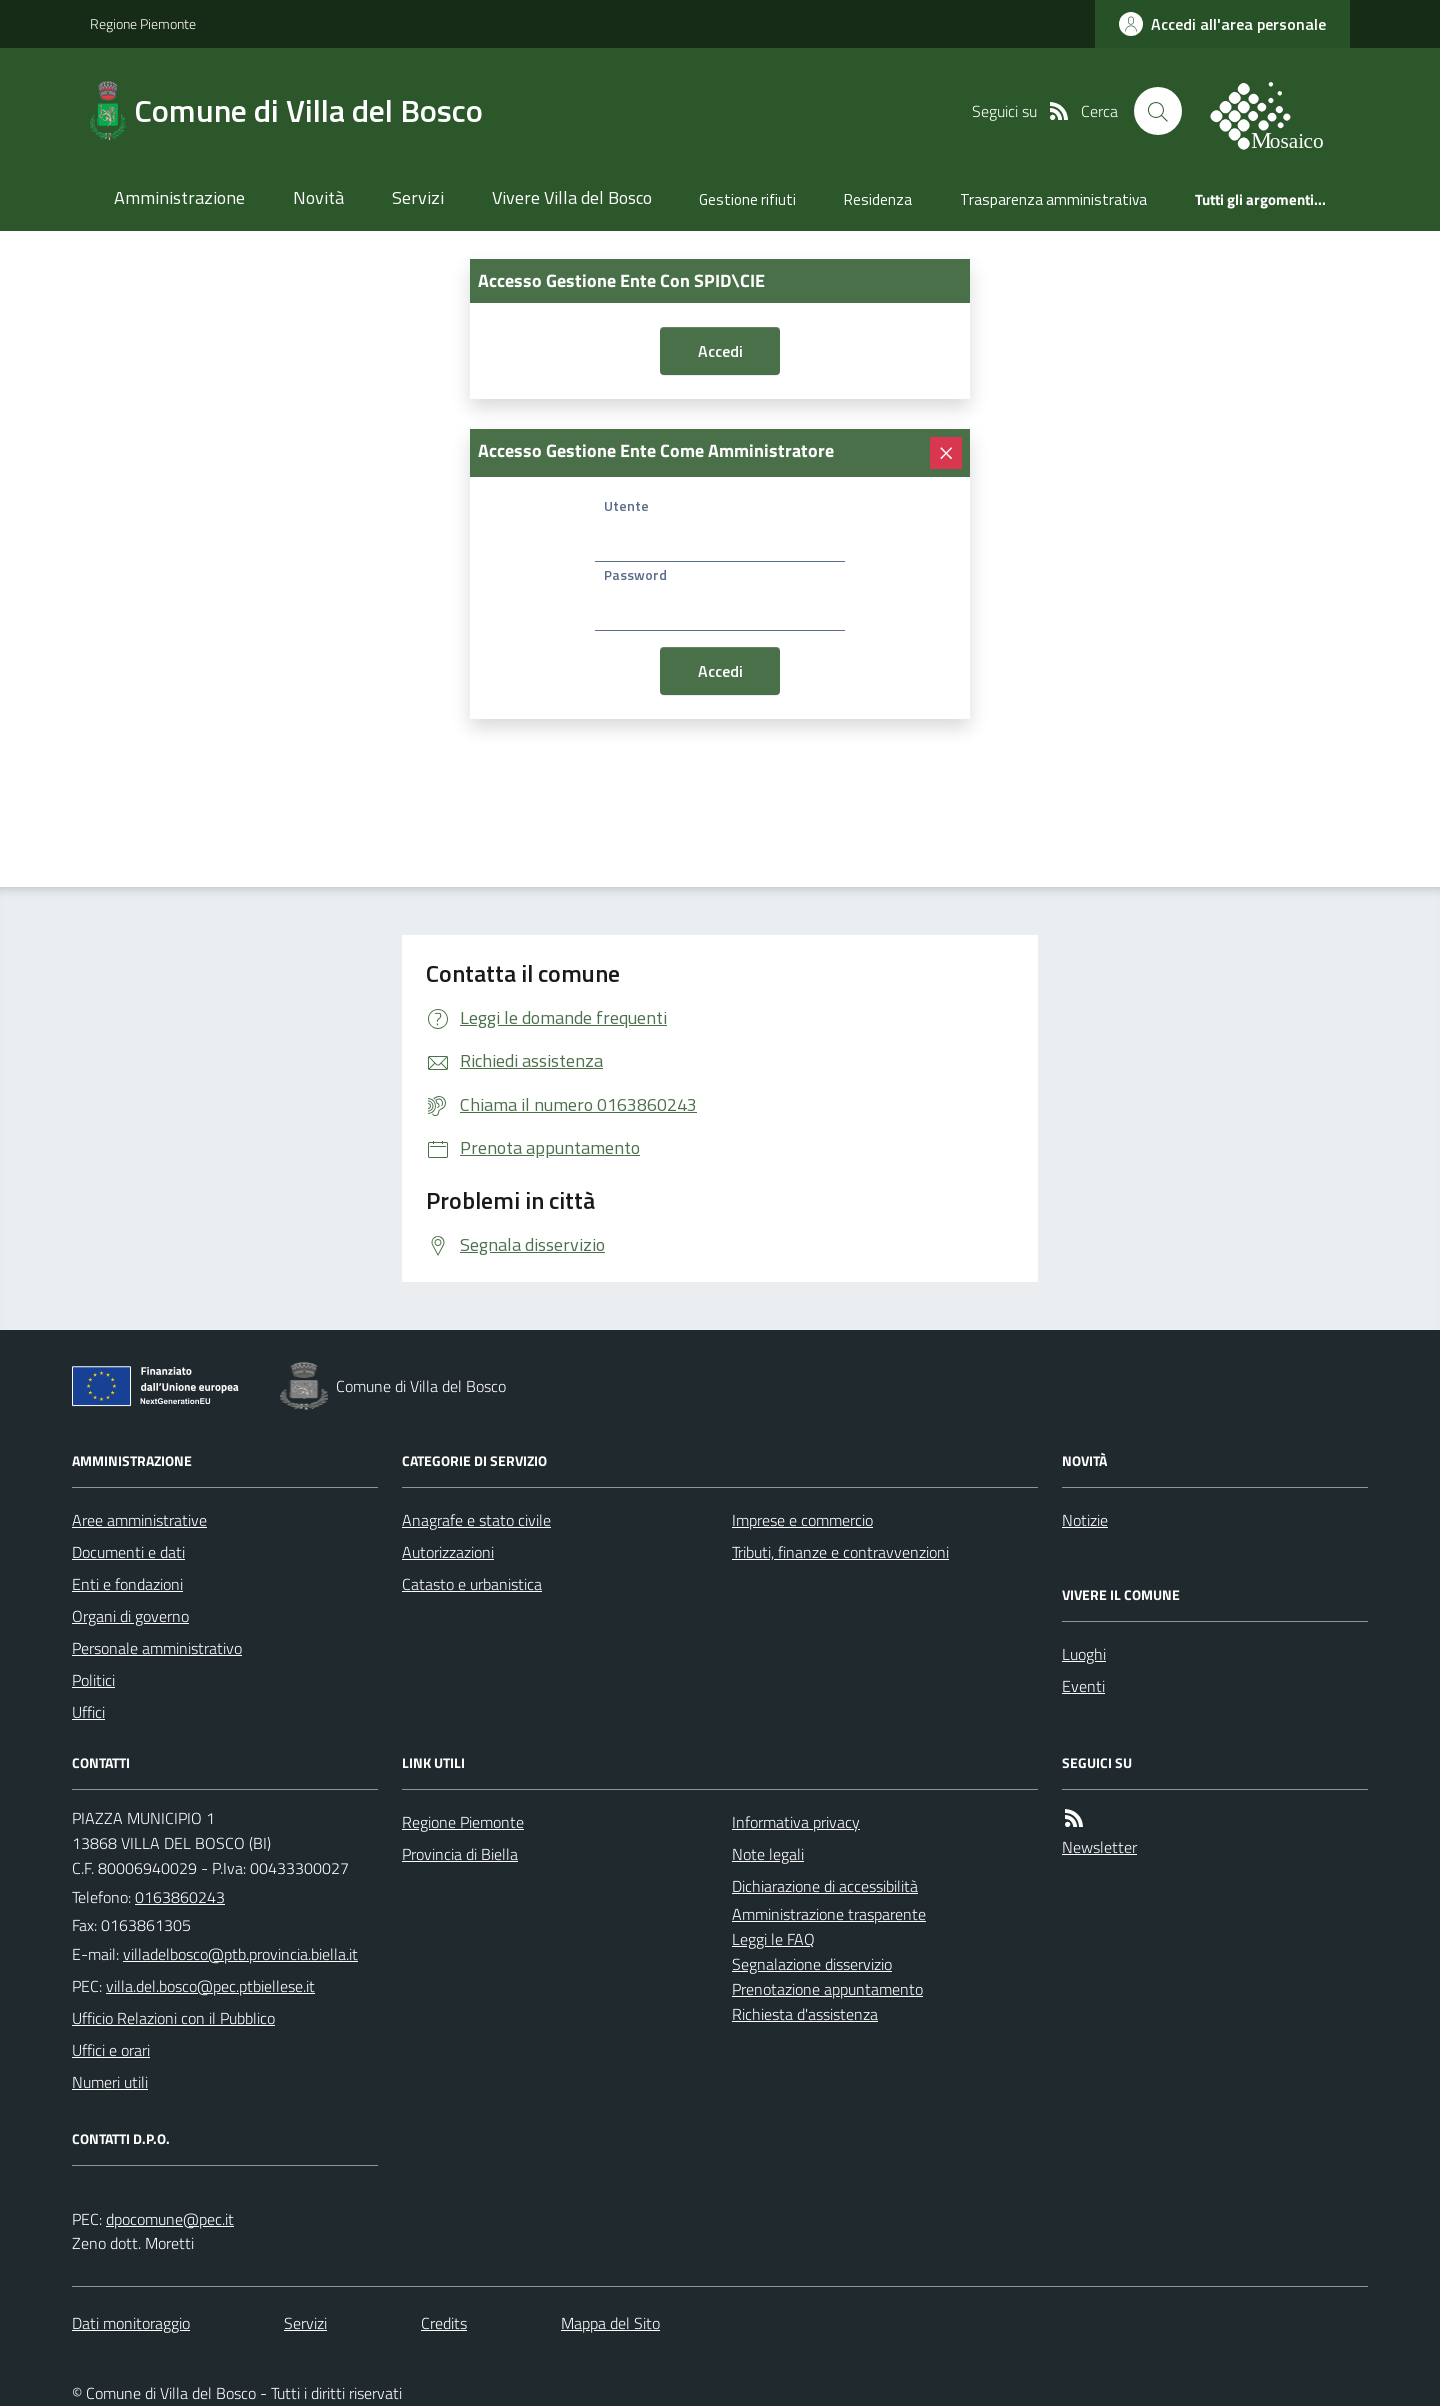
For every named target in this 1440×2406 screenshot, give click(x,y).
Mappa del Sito (610, 2323)
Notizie (1085, 1520)
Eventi (1083, 1686)
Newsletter (1099, 1847)
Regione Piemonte (143, 23)
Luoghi (1084, 1654)
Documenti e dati (128, 1552)
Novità (318, 197)
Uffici (88, 1712)
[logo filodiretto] (1278, 111)
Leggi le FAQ (773, 1939)
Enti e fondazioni (127, 1584)
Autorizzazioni (448, 1552)
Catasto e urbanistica (472, 1584)
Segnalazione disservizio (812, 1964)
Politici (93, 1680)
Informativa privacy (796, 1822)
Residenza (878, 199)
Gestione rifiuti (747, 199)
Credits (444, 2323)
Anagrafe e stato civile (476, 1520)
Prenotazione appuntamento (827, 1989)
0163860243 (180, 1897)
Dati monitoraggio (131, 2323)
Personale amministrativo (157, 1648)
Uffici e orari (111, 2050)
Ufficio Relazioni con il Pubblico (173, 2018)
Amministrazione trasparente (829, 1914)
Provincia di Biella (460, 1854)
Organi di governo (130, 1616)
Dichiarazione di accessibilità (825, 1886)
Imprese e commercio (802, 1520)
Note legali (768, 1854)
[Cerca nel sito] (1158, 111)
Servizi (418, 197)
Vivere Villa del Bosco (572, 197)
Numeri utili (110, 2082)
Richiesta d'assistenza (805, 2014)
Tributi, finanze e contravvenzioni (840, 1552)
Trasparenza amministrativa (1053, 199)
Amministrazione (179, 197)
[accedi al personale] (1222, 24)
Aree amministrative (139, 1520)
